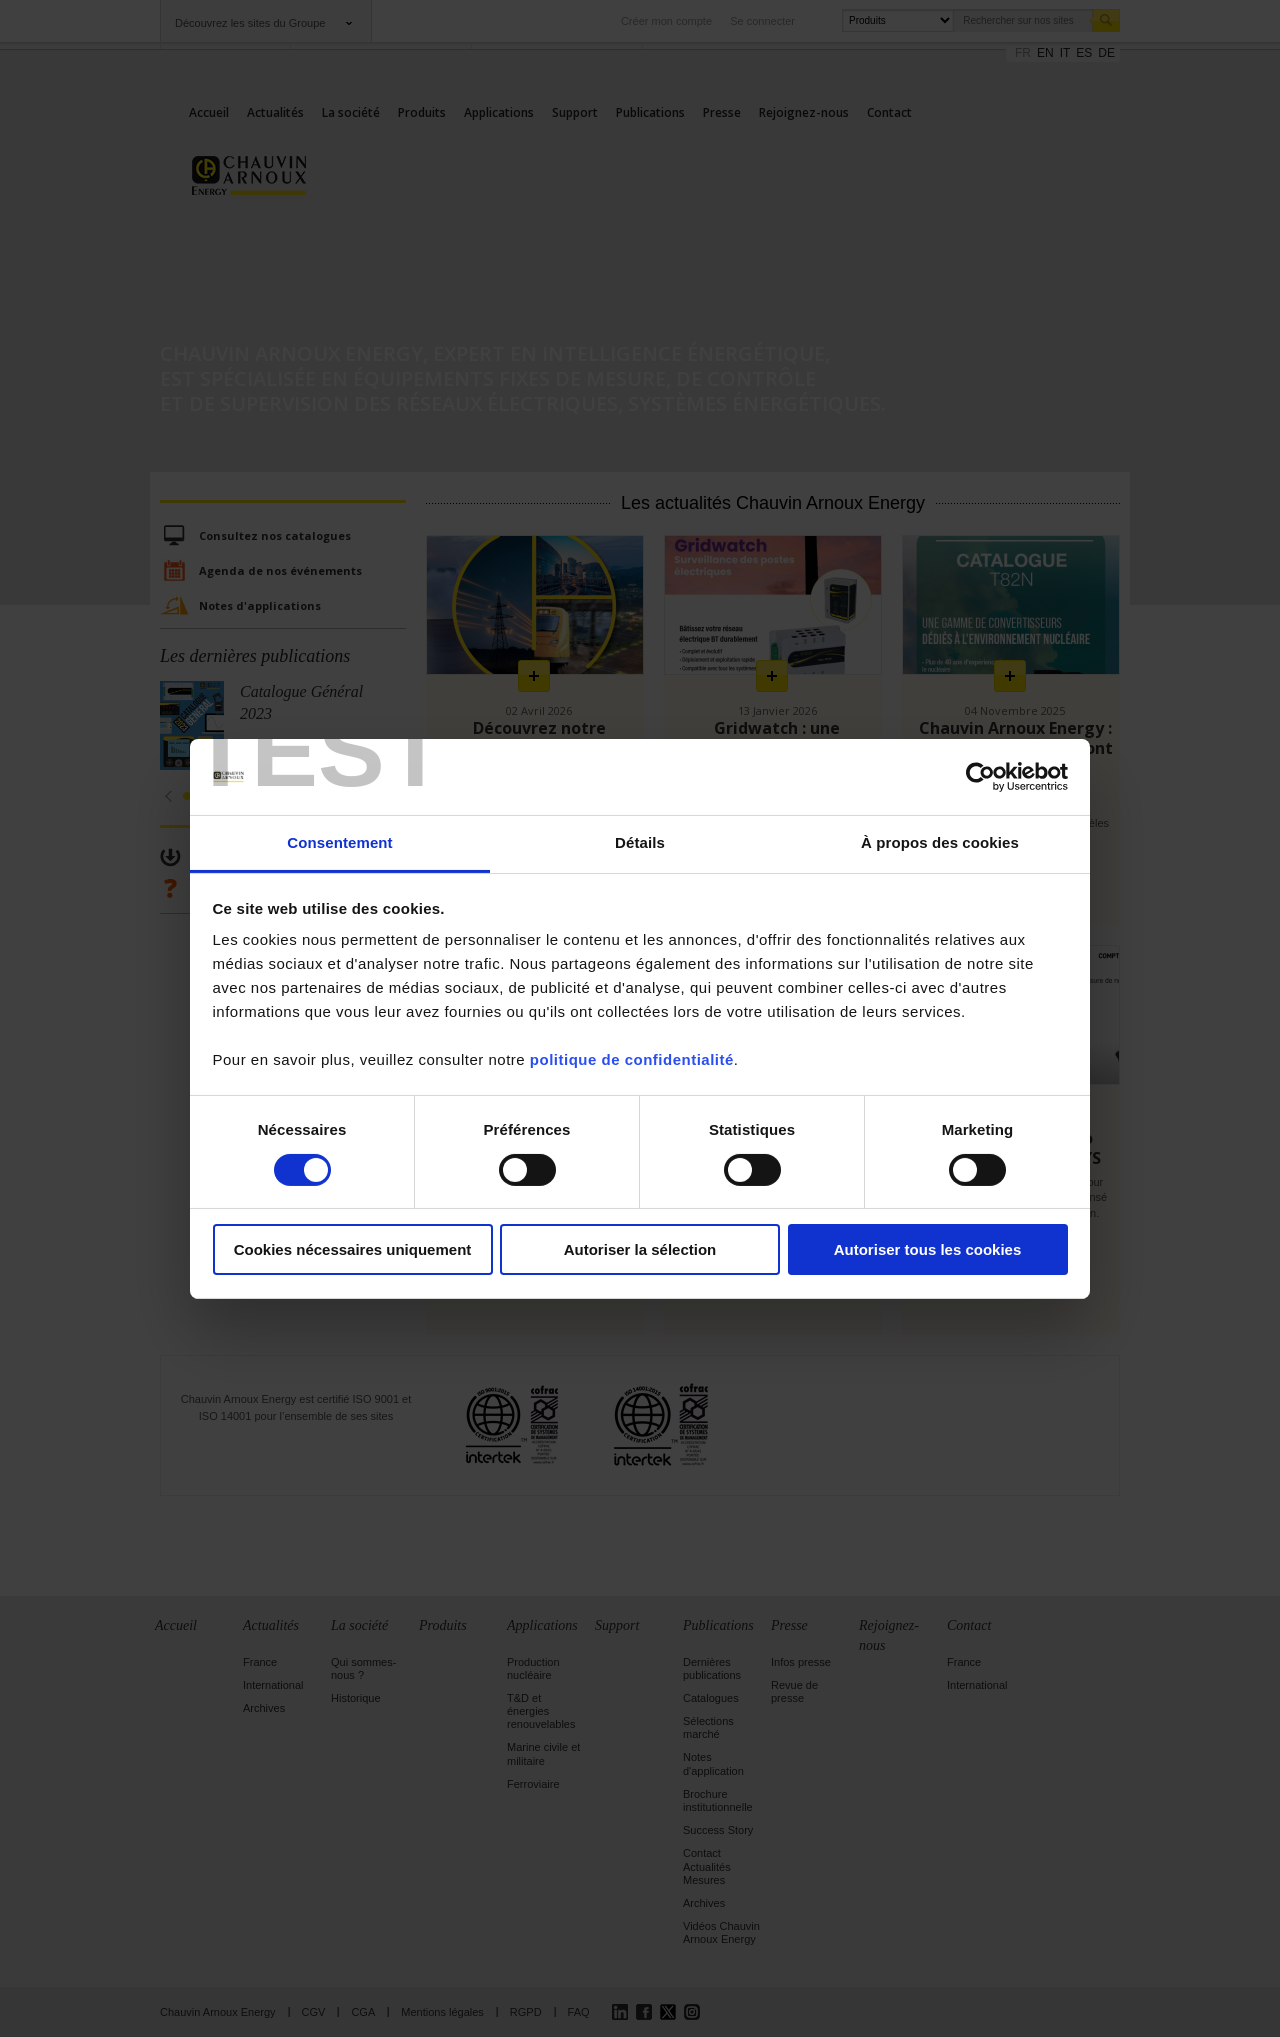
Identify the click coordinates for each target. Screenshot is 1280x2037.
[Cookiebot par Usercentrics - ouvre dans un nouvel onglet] (980, 777)
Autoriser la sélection (640, 1249)
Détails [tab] (640, 842)
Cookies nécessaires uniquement (353, 1249)
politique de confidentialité (632, 1059)
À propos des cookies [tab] (940, 842)
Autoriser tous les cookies (928, 1249)
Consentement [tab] (339, 842)
